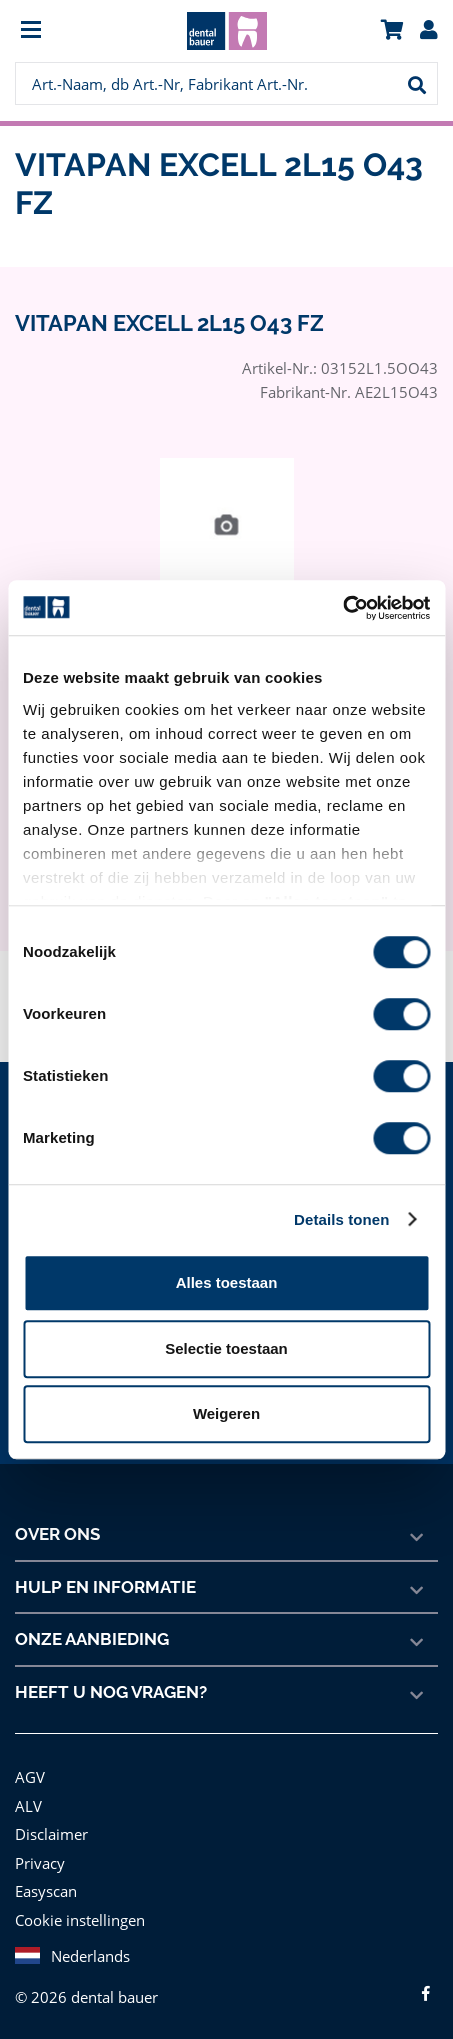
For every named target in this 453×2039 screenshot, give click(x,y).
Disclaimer (50, 1833)
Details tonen (341, 1219)
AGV (31, 1776)
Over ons (58, 1534)
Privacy (39, 1862)
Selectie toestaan (226, 1348)
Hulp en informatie (104, 1587)
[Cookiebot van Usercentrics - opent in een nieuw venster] (342, 608)
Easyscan (47, 1890)
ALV (28, 1805)
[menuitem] (68, 31)
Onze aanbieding (92, 1639)
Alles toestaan (227, 1282)
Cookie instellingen (78, 1919)
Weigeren (226, 1413)
